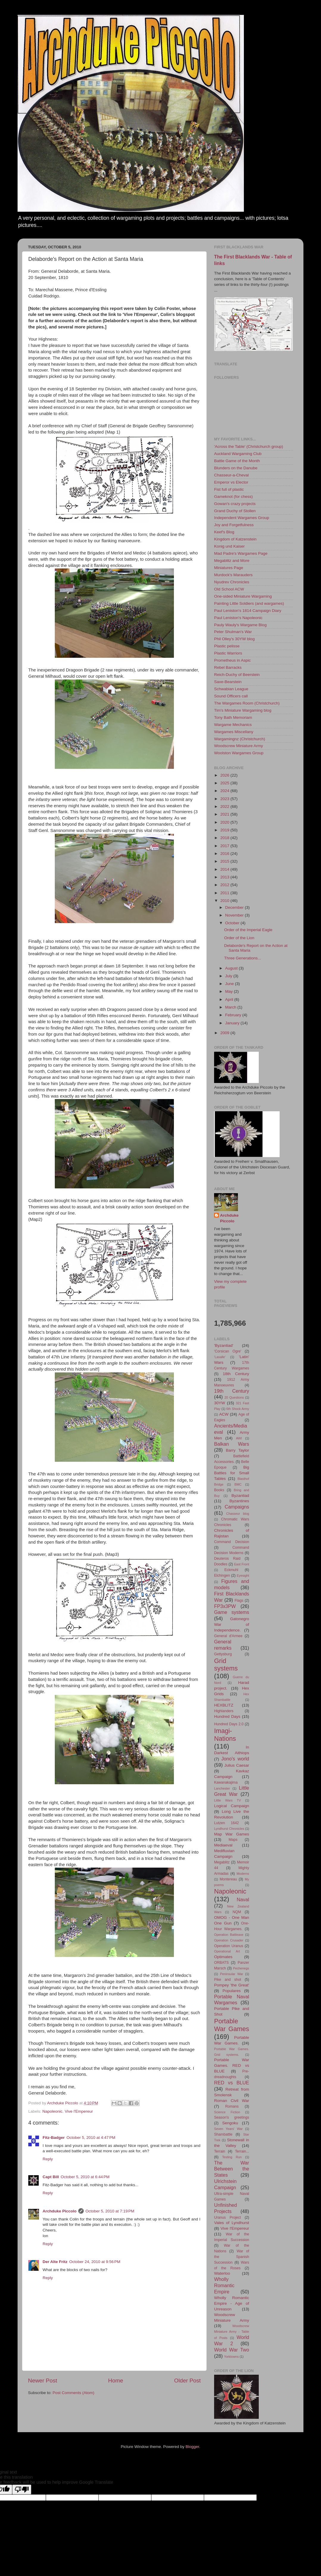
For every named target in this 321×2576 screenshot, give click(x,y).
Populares (231, 1991)
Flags (239, 1600)
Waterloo (222, 2273)
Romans (232, 2106)
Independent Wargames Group (241, 517)
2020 (225, 822)
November (235, 915)
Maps (233, 1840)
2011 (225, 893)
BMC (237, 1484)
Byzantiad (240, 1495)
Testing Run (232, 2157)
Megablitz (222, 1862)
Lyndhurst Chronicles (229, 1828)
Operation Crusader (228, 1940)
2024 (225, 790)
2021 (225, 814)
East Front (241, 1564)
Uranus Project (227, 2217)
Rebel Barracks (227, 667)
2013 (225, 877)
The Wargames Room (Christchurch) (247, 703)
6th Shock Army (237, 1409)
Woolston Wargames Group (239, 753)
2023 (225, 799)
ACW (224, 1414)
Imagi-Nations (225, 1734)
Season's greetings (231, 2117)
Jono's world (235, 1758)
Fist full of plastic (229, 489)
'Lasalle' (219, 1357)
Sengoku (230, 2123)
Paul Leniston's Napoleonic (238, 617)
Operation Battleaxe (228, 1934)
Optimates (223, 1957)
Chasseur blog (237, 1513)
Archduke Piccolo (60, 2211)
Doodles (220, 1564)
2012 (225, 885)
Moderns (243, 1873)
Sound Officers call (231, 696)
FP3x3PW (225, 1606)
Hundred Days (227, 1716)
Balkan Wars (231, 1444)
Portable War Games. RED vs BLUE (231, 2065)
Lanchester (222, 1788)
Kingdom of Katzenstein (235, 539)
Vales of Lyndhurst (231, 2222)
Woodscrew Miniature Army (238, 746)
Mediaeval (223, 1845)
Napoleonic (52, 2111)
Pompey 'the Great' (231, 1985)
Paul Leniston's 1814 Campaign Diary (247, 610)
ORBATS (221, 1963)
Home (115, 2380)
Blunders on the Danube (236, 468)
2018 (225, 838)
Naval (243, 1899)
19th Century (231, 1391)
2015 (225, 861)
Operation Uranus (228, 1946)
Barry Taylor (237, 1450)
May (229, 991)
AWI (239, 1438)
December (235, 907)
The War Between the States (231, 2169)
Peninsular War (231, 1974)
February (233, 1015)
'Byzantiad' (223, 1345)
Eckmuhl (231, 1570)
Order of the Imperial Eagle (248, 930)
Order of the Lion (239, 938)
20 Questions (234, 1397)
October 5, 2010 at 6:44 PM (85, 2177)
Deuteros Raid (227, 1558)
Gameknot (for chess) (233, 496)
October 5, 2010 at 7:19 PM (109, 2211)
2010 (225, 900)
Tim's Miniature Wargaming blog (242, 710)
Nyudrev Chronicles (231, 582)
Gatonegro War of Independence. (231, 1624)
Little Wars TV (227, 1800)
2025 (225, 783)
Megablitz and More (232, 560)
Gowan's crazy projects (234, 503)
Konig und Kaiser (229, 546)
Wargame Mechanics (233, 724)
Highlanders (223, 1711)
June (230, 983)
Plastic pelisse (227, 646)
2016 (225, 853)
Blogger (192, 2446)
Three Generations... (242, 958)
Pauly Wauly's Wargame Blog (240, 625)
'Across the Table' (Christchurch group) (248, 446)
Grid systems (226, 1664)
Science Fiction (227, 2112)
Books (219, 1490)
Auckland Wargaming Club (237, 453)
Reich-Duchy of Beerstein (237, 674)
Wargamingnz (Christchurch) (239, 739)
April (229, 999)
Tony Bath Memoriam (233, 717)
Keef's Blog (224, 532)
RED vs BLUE (231, 2082)
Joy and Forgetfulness (234, 525)
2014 (225, 869)
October (233, 923)
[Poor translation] (21, 2489)
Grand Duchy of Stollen (235, 511)
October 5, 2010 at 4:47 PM (90, 2137)
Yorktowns (231, 2356)
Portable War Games (231, 2025)
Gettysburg (223, 1654)
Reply (48, 2159)
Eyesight (243, 1575)
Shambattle (223, 2134)
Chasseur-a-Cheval (231, 475)
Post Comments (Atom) (73, 2392)
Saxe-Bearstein (227, 682)
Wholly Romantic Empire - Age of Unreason (231, 2303)
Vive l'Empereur (79, 2111)
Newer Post (42, 2380)
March (231, 1007)
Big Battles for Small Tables (231, 1473)
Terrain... (242, 2151)
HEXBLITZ (223, 1705)
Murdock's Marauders (233, 575)
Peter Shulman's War (233, 631)
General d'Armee (228, 1636)
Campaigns (237, 1506)
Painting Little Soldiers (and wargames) (249, 603)
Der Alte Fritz (55, 2261)
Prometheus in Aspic (232, 660)
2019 (225, 830)
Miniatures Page (228, 567)
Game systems (231, 1612)
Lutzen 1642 (226, 1823)
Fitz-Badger (54, 2137)
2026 (225, 775)
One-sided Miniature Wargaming (243, 596)
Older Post (187, 2380)
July (229, 976)
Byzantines (239, 1501)
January (233, 1023)
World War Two (231, 2349)
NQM (237, 1912)
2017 (225, 846)
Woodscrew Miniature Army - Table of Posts (231, 2332)
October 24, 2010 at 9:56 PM (94, 2261)
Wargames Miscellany (233, 732)
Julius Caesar (237, 1765)
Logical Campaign (231, 1806)
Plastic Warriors (228, 653)
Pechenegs (241, 1968)
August (232, 968)
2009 (225, 1033)
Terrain (219, 2151)
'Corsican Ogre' (227, 1351)
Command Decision (231, 1542)
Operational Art (227, 1951)
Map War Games (231, 1834)
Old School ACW (229, 589)
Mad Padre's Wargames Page (240, 553)
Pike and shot (227, 1979)
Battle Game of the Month (237, 461)
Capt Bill (51, 2177)
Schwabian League (231, 689)
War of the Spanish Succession (231, 2257)
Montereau (228, 1879)
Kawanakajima (226, 1782)
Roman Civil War (231, 2100)
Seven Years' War (228, 2129)
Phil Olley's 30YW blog (234, 639)
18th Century (236, 1374)
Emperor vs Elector (231, 482)
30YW (219, 1403)
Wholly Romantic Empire (224, 2285)
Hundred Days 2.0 (229, 1724)
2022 (225, 806)
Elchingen (222, 1575)
